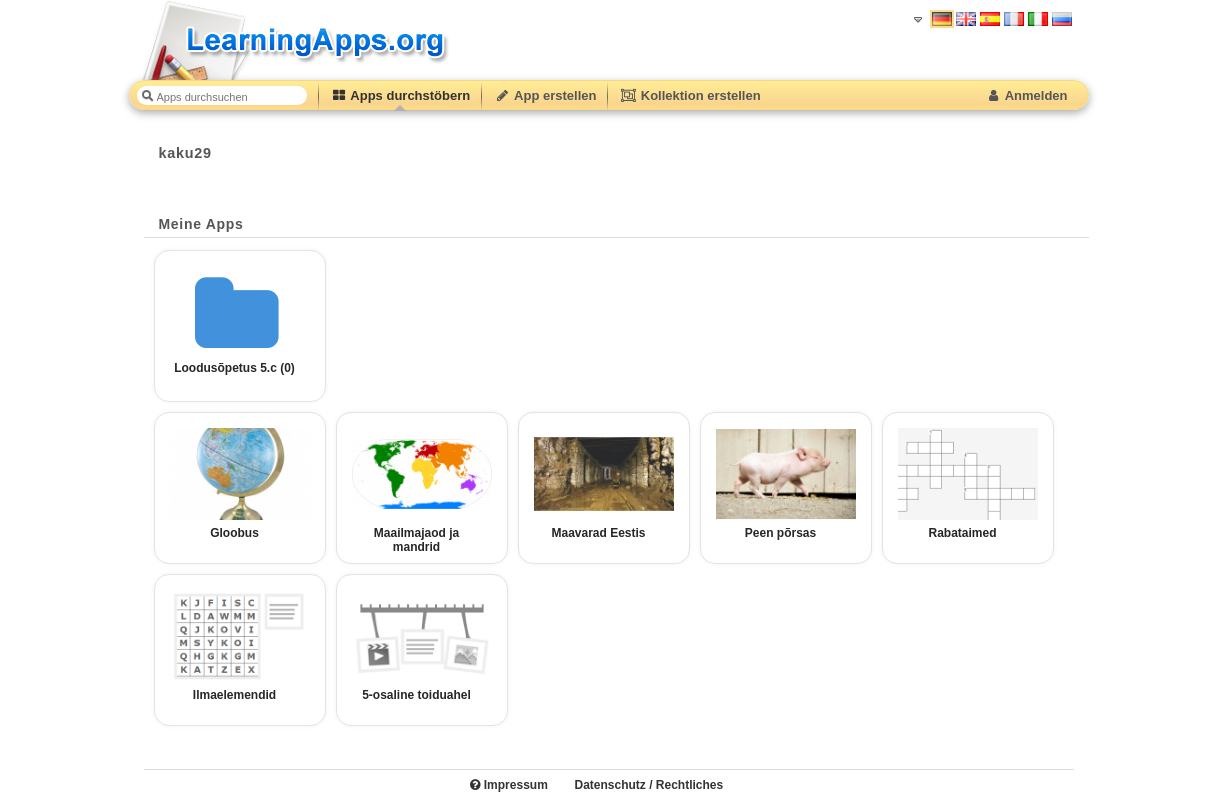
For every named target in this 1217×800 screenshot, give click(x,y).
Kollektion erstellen (690, 95)
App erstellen (545, 95)
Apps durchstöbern (401, 95)
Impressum (508, 785)
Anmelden (1026, 95)
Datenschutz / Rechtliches (648, 785)
